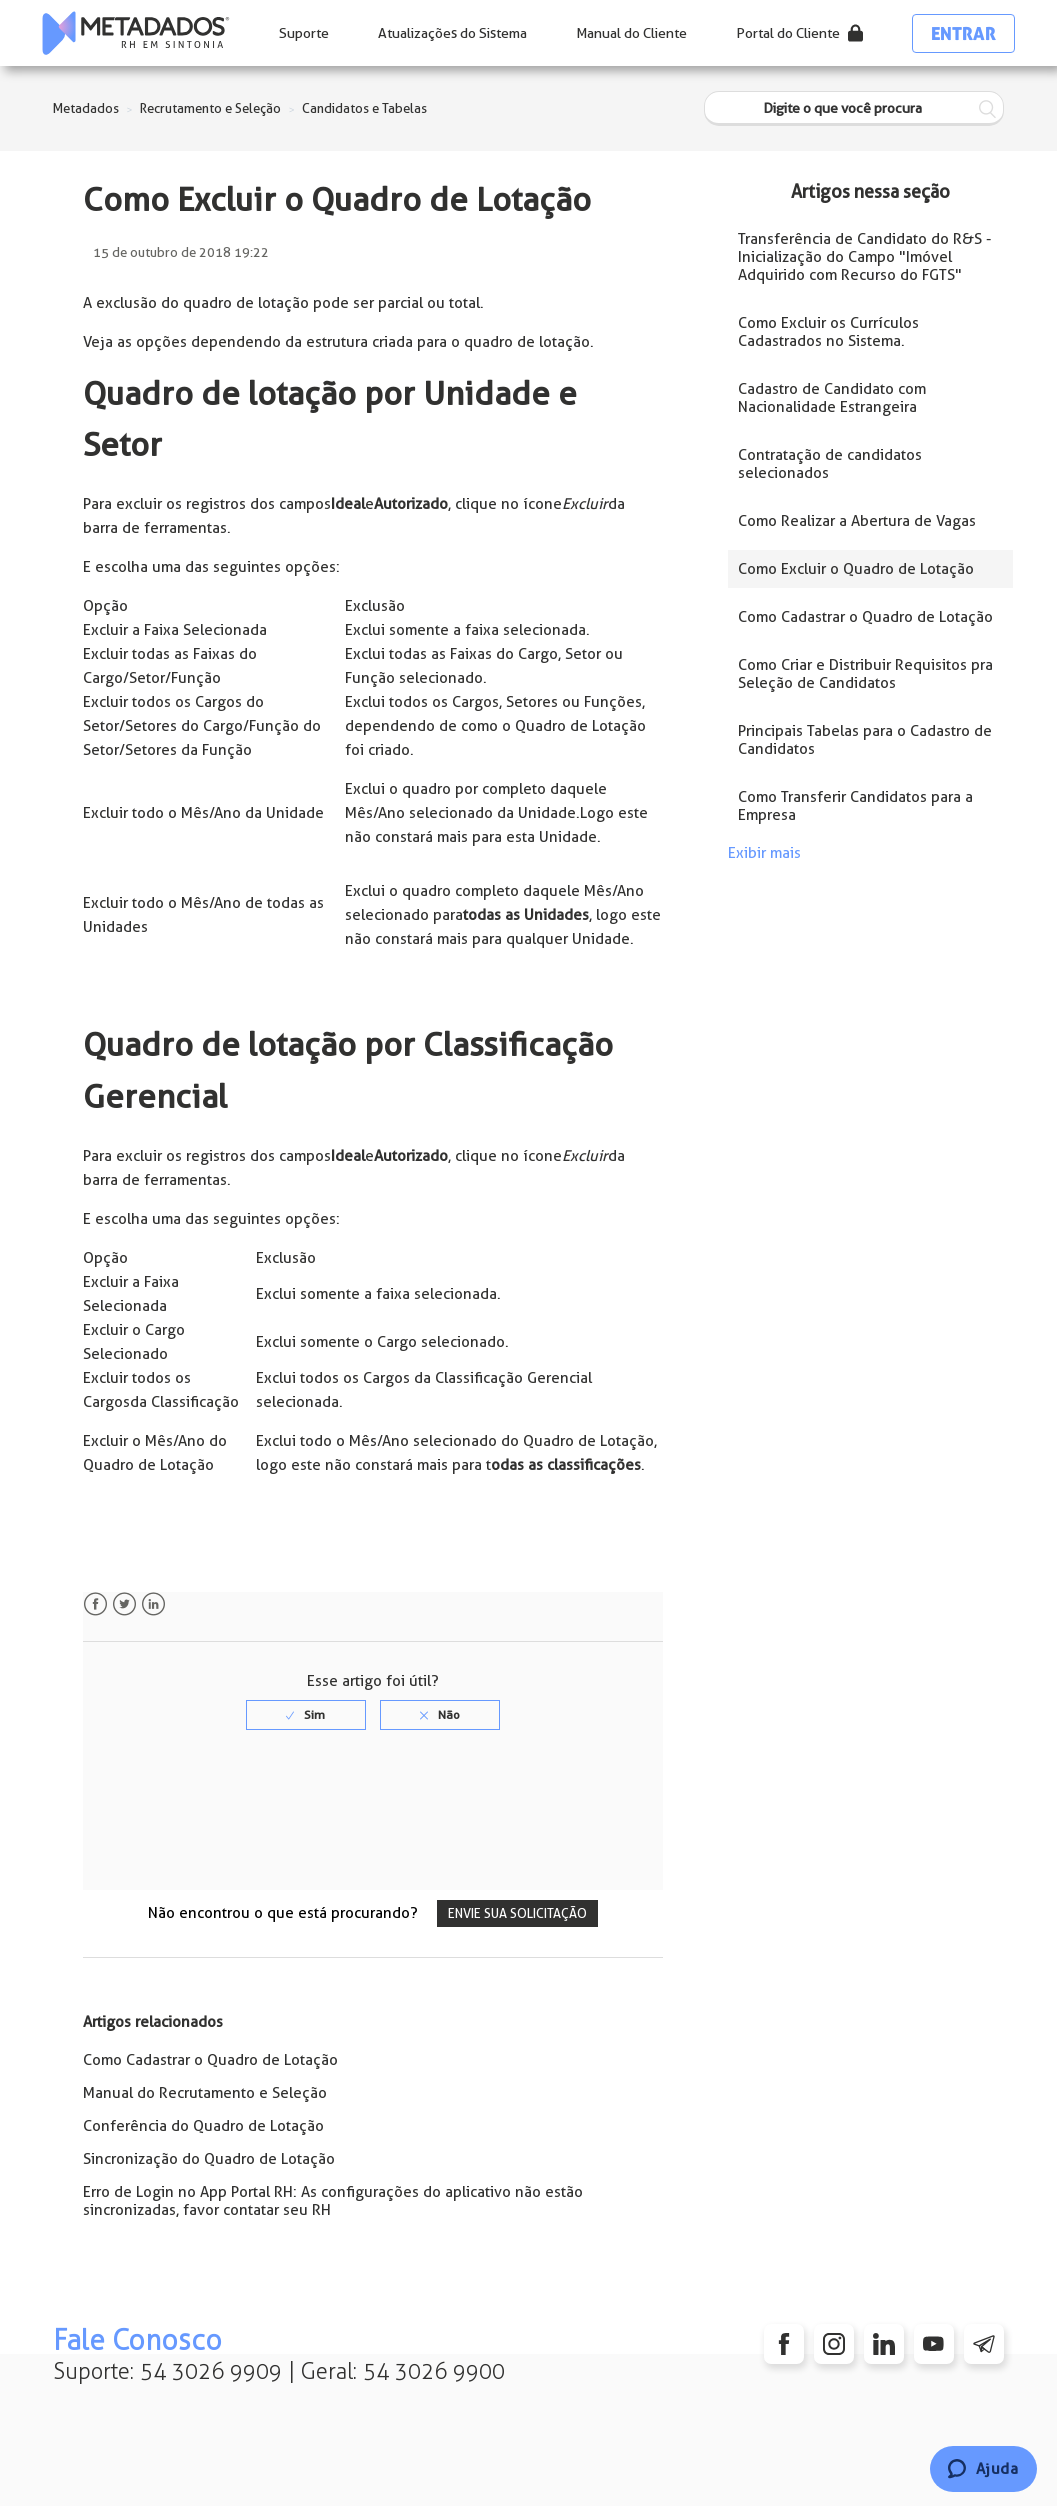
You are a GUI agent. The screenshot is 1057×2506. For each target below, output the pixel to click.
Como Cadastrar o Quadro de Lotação (210, 2060)
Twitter (124, 1604)
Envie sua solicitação (517, 1913)
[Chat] (983, 2469)
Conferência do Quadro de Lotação (203, 2126)
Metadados (86, 108)
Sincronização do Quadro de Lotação (209, 2159)
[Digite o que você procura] (854, 108)
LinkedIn (153, 1604)
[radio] (306, 1715)
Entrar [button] (963, 33)
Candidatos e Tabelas (364, 108)
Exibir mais (764, 853)
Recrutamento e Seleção (210, 108)
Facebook (95, 1604)
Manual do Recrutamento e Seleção (205, 2093)
